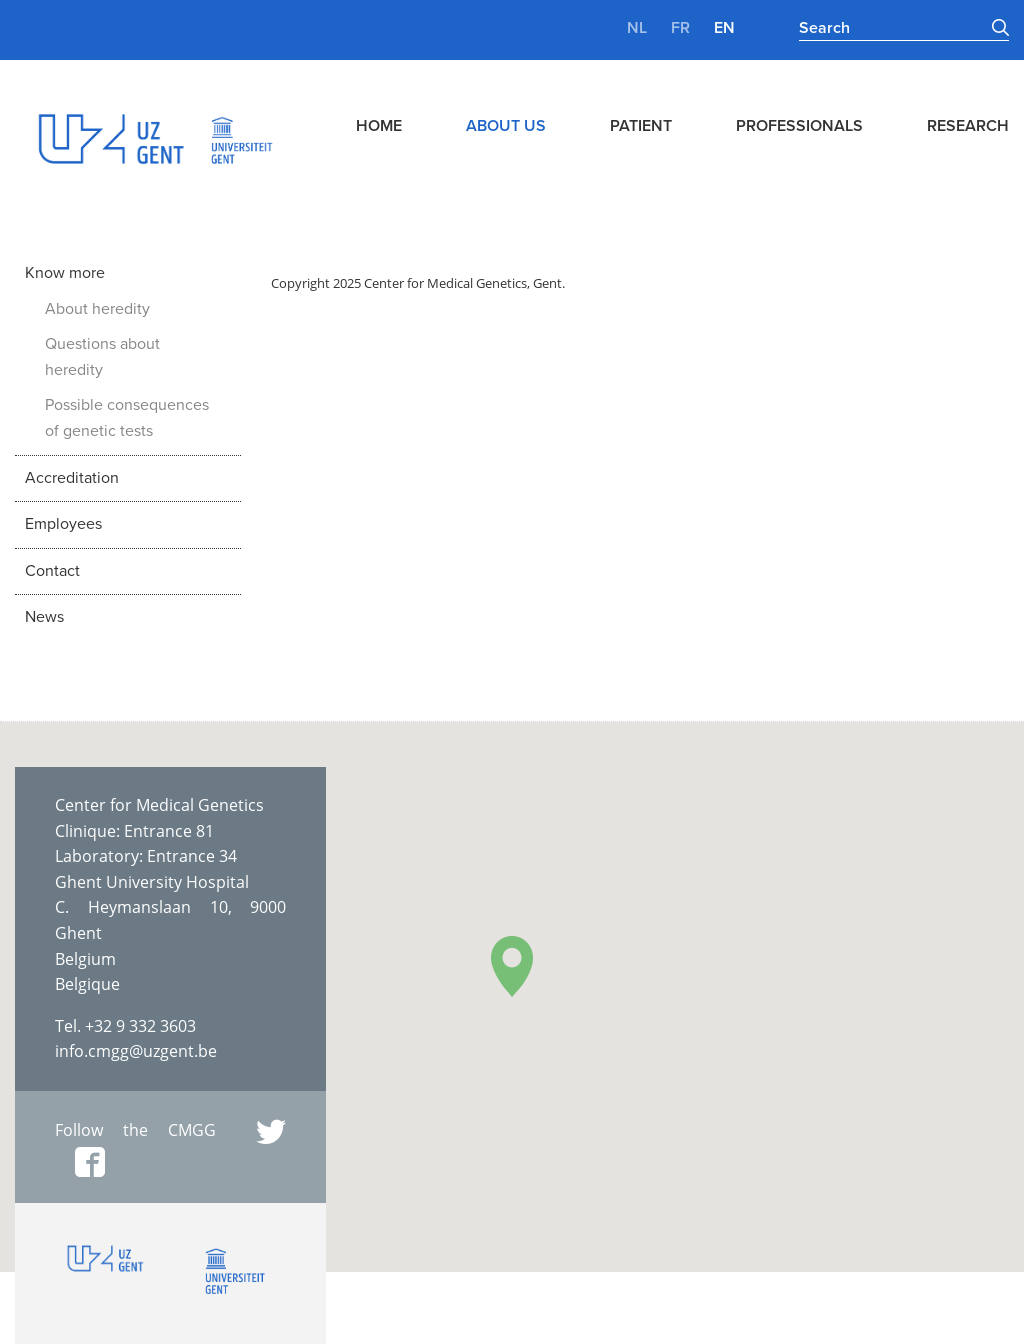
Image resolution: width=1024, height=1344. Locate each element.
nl (637, 28)
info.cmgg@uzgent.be (136, 1051)
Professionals (799, 126)
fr (680, 28)
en (724, 28)
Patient (641, 126)
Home (379, 126)
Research (968, 126)
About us (506, 126)
